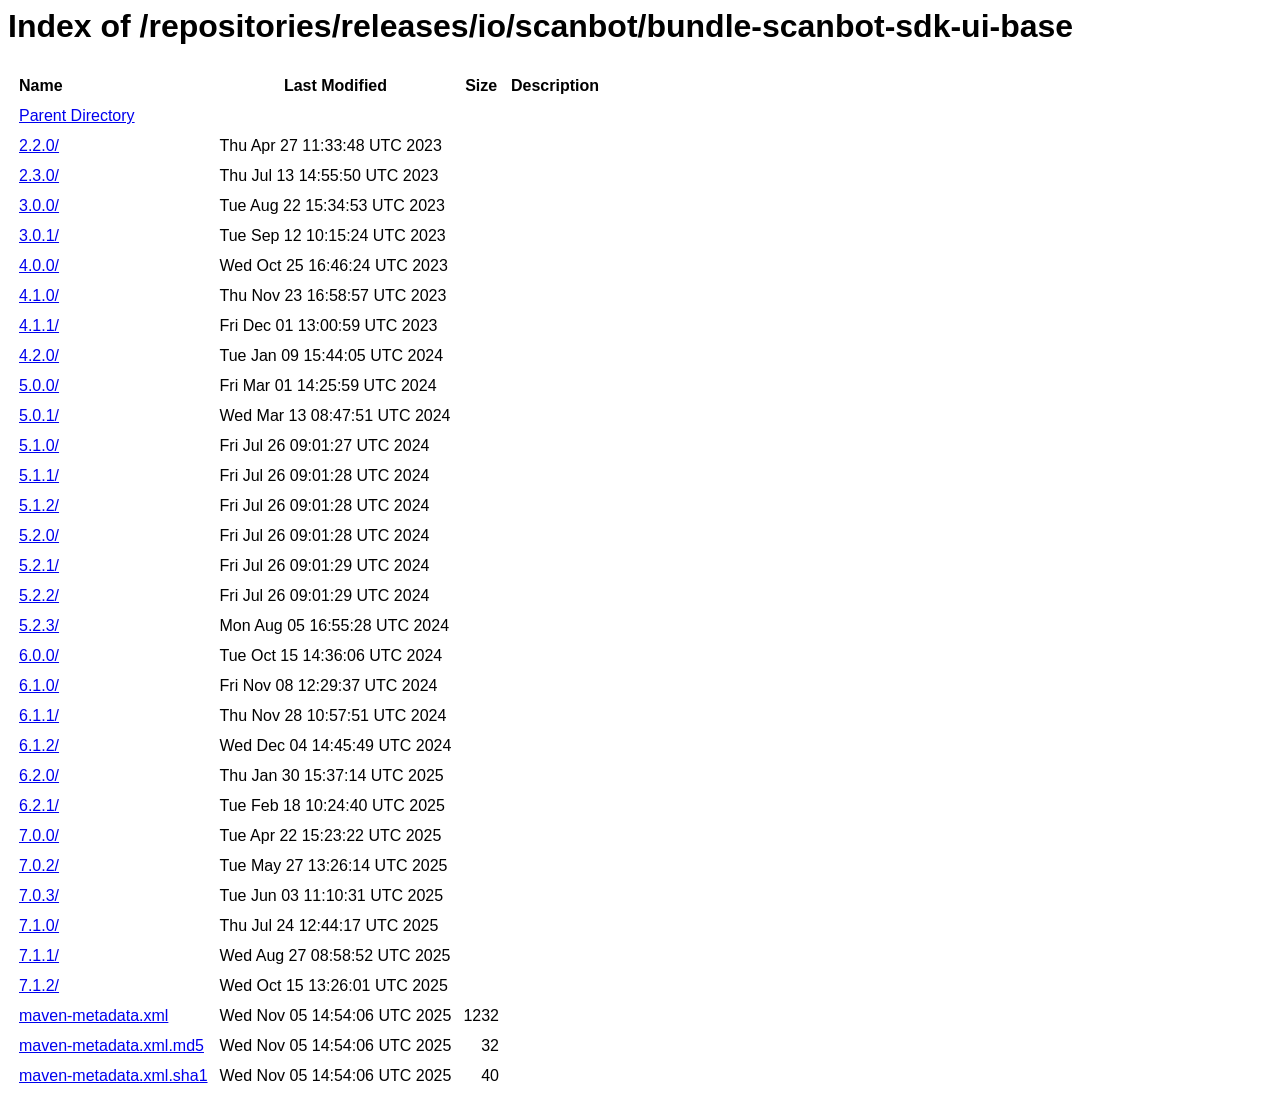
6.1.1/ (39, 715)
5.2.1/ (39, 565)
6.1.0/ (39, 685)
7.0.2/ (39, 865)
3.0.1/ (39, 235)
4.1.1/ (39, 325)
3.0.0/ (39, 205)
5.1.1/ (39, 475)
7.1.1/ (39, 955)
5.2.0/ (39, 535)
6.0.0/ (39, 655)
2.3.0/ (39, 175)
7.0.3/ (39, 895)
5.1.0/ (39, 445)
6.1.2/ (39, 745)
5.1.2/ (39, 505)
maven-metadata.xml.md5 (111, 1045)
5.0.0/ (39, 385)
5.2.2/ (39, 595)
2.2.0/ (39, 145)
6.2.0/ (39, 775)
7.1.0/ (39, 925)
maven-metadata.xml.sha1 (113, 1075)
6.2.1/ (39, 805)
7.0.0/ (39, 835)
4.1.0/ (39, 295)
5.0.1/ (39, 415)
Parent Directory (77, 115)
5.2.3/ (39, 625)
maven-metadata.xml (93, 1015)
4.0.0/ (39, 265)
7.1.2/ (39, 985)
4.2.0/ (39, 355)
